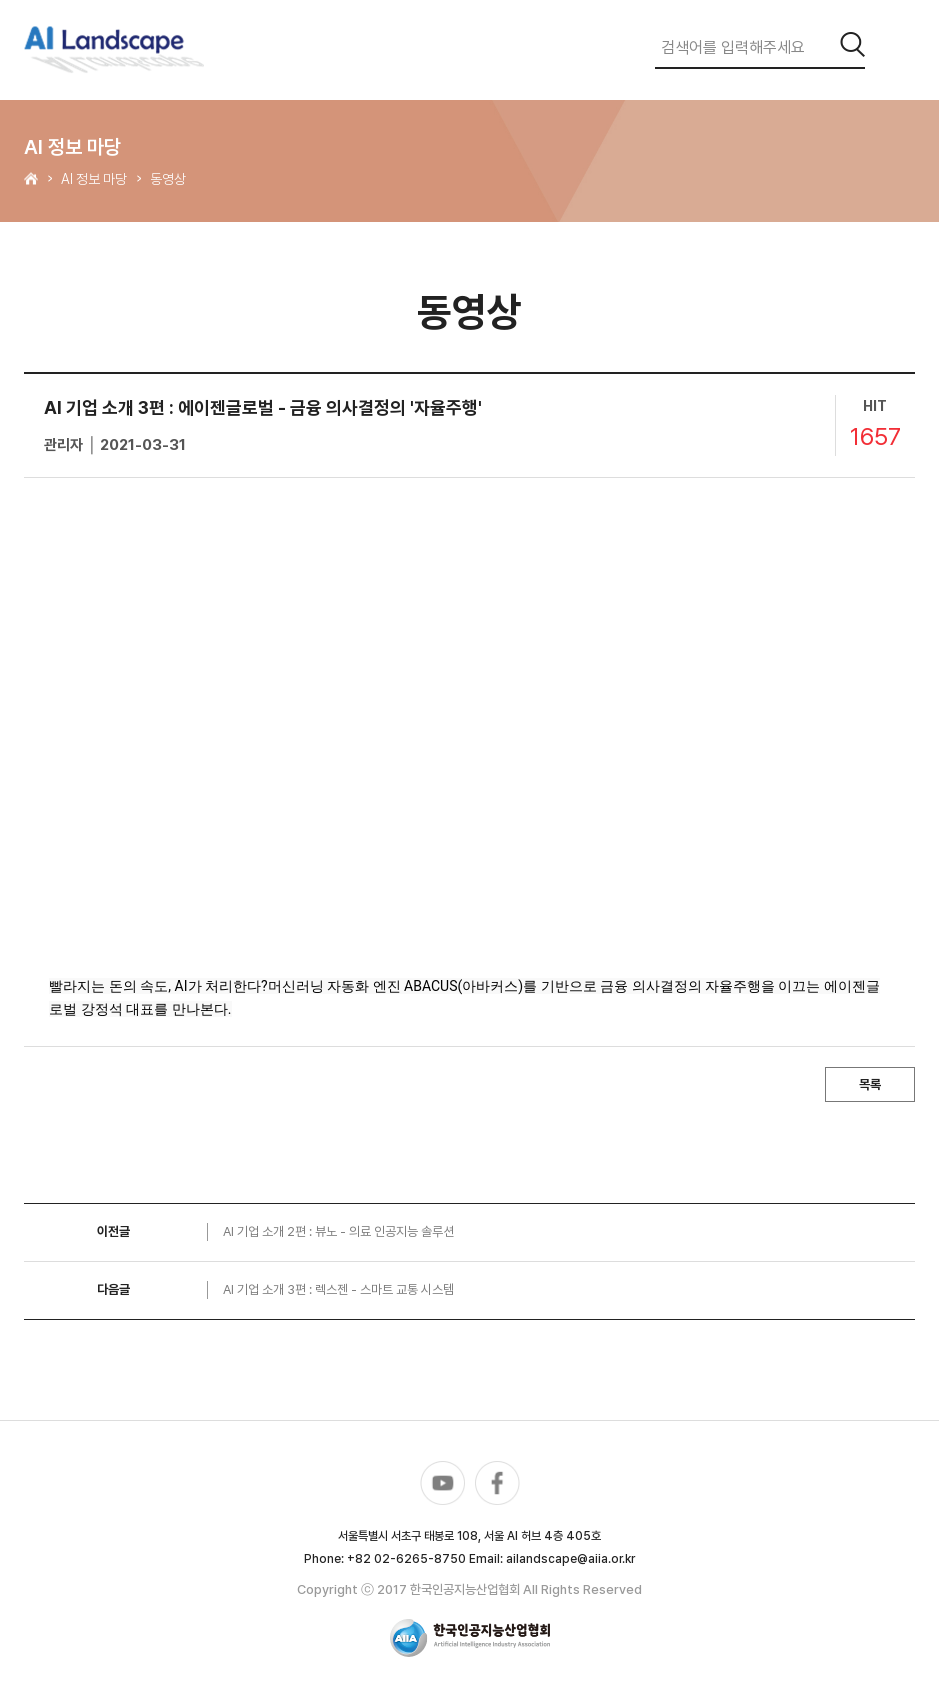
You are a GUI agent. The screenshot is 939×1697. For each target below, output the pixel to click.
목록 (870, 1084)
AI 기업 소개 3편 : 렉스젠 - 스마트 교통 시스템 (338, 1289)
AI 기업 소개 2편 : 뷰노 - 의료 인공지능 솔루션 (338, 1231)
